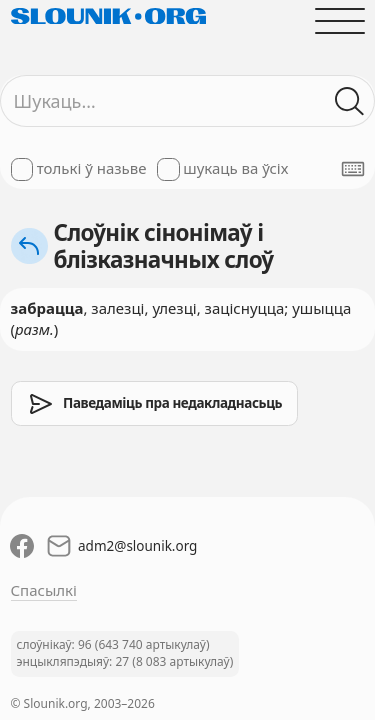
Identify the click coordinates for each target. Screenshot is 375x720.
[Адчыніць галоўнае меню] (339, 20)
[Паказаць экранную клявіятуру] (353, 169)
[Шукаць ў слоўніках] (349, 101)
